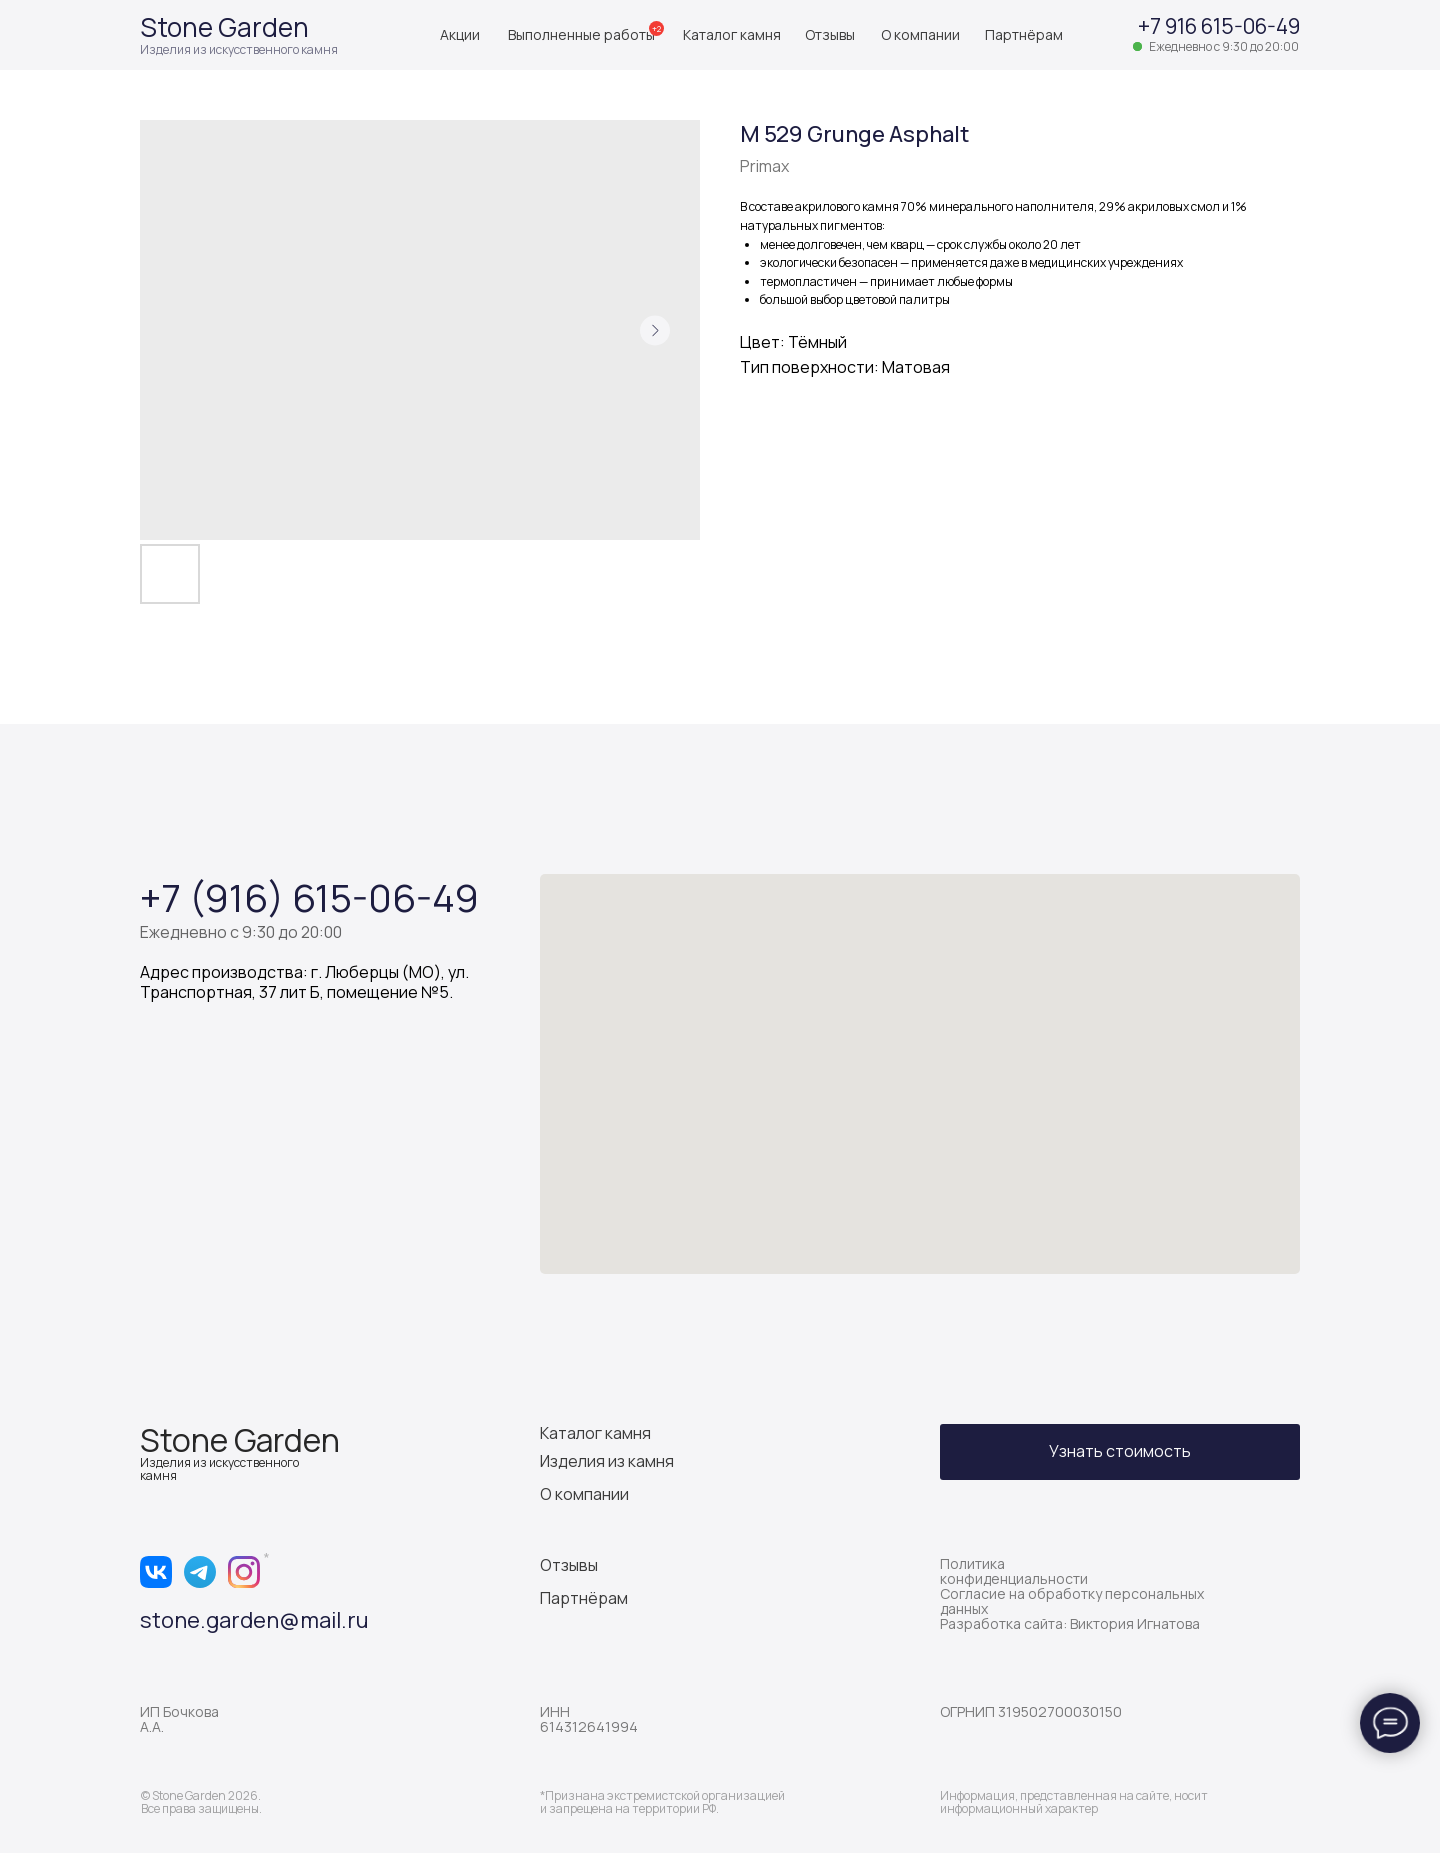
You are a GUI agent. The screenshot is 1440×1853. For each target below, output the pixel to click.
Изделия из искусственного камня (239, 49)
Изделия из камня (607, 1461)
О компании (920, 34)
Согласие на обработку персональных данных (1072, 1601)
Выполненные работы (581, 34)
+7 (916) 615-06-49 (309, 897)
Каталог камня (732, 34)
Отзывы (830, 34)
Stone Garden (224, 27)
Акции (460, 34)
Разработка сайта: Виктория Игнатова (1070, 1623)
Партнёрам (1024, 34)
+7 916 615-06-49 (1219, 26)
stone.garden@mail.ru (254, 1620)
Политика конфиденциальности (1014, 1571)
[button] (1120, 1452)
